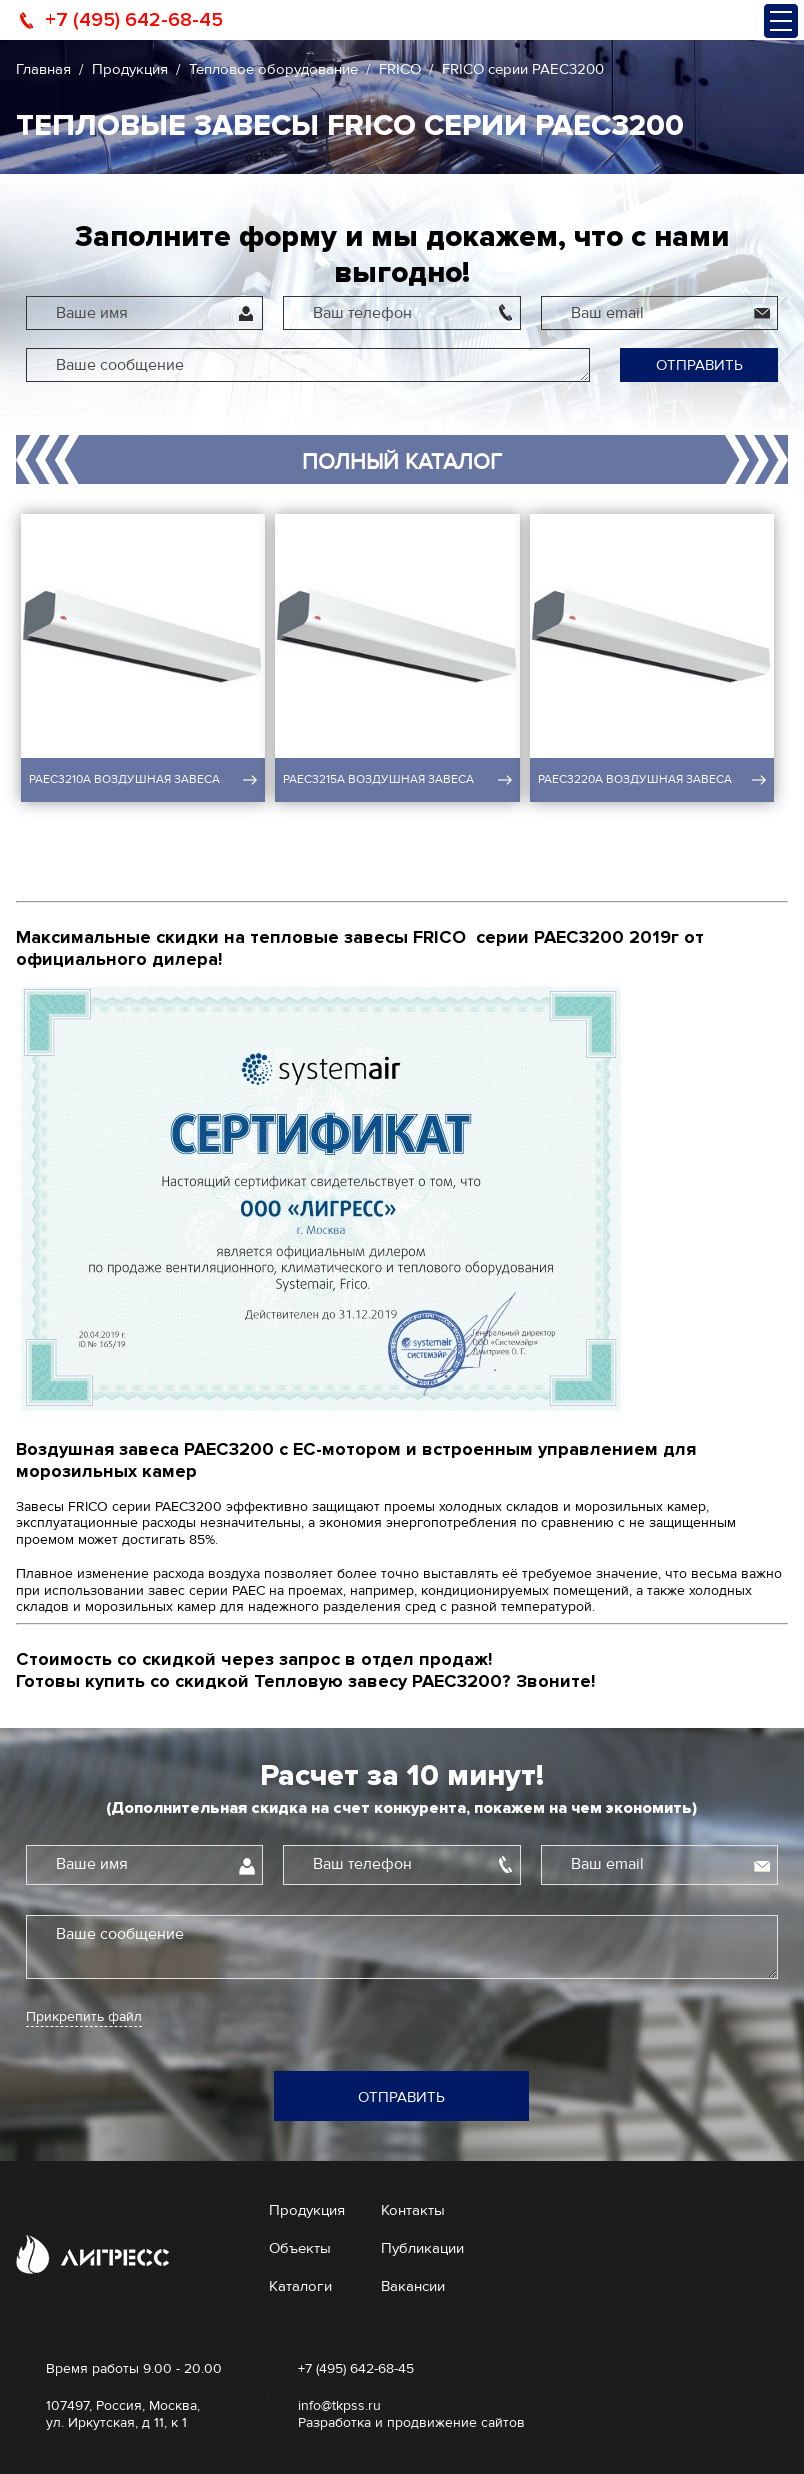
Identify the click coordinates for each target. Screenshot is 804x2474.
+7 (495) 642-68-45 (134, 20)
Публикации (422, 2248)
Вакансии (413, 2286)
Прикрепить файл (84, 2017)
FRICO (400, 69)
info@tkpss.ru (339, 2405)
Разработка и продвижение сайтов (411, 2422)
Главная (43, 69)
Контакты (413, 2210)
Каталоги (300, 2286)
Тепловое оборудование (273, 69)
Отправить (699, 365)
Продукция (130, 69)
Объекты (300, 2248)
